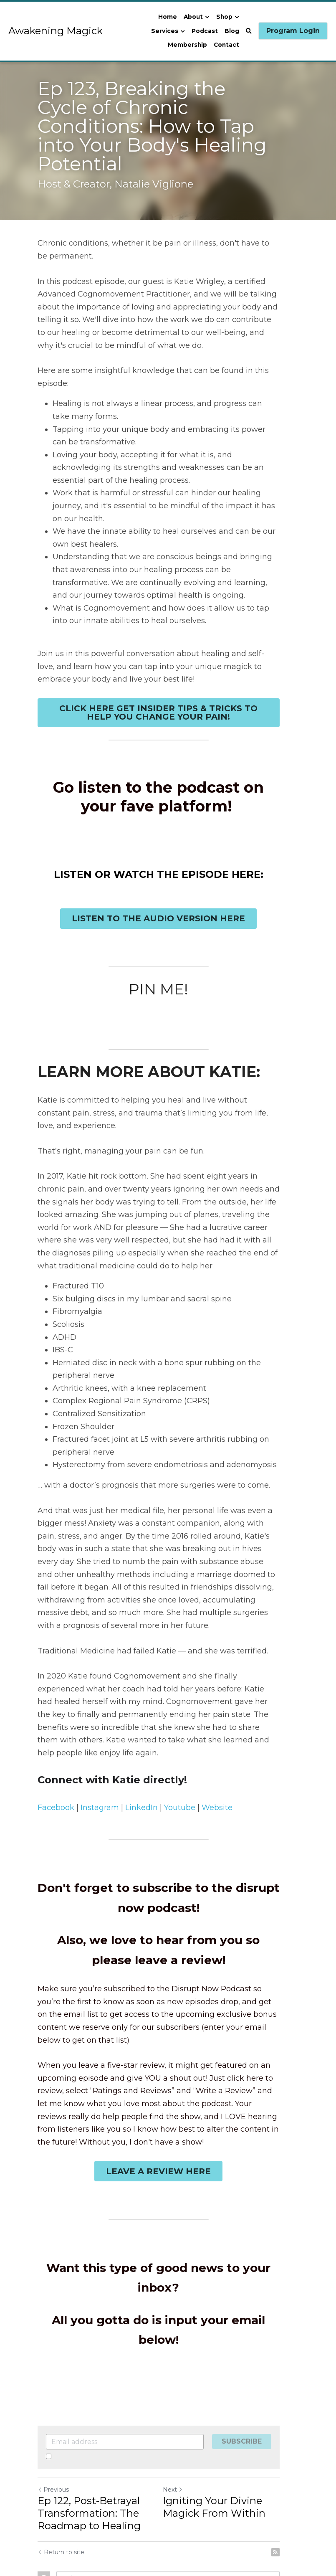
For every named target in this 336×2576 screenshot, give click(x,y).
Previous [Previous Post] (53, 2419)
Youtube (179, 1755)
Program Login (293, 31)
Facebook (56, 1755)
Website (217, 1755)
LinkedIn (141, 1755)
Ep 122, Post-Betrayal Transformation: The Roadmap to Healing (89, 2442)
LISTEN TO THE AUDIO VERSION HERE (168, 892)
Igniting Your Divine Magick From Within (223, 2436)
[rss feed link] (295, 2481)
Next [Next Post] (182, 2419)
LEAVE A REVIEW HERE (168, 2120)
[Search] (249, 31)
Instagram (100, 1755)
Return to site (61, 2481)
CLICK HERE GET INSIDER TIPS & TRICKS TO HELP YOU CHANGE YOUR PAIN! (168, 684)
